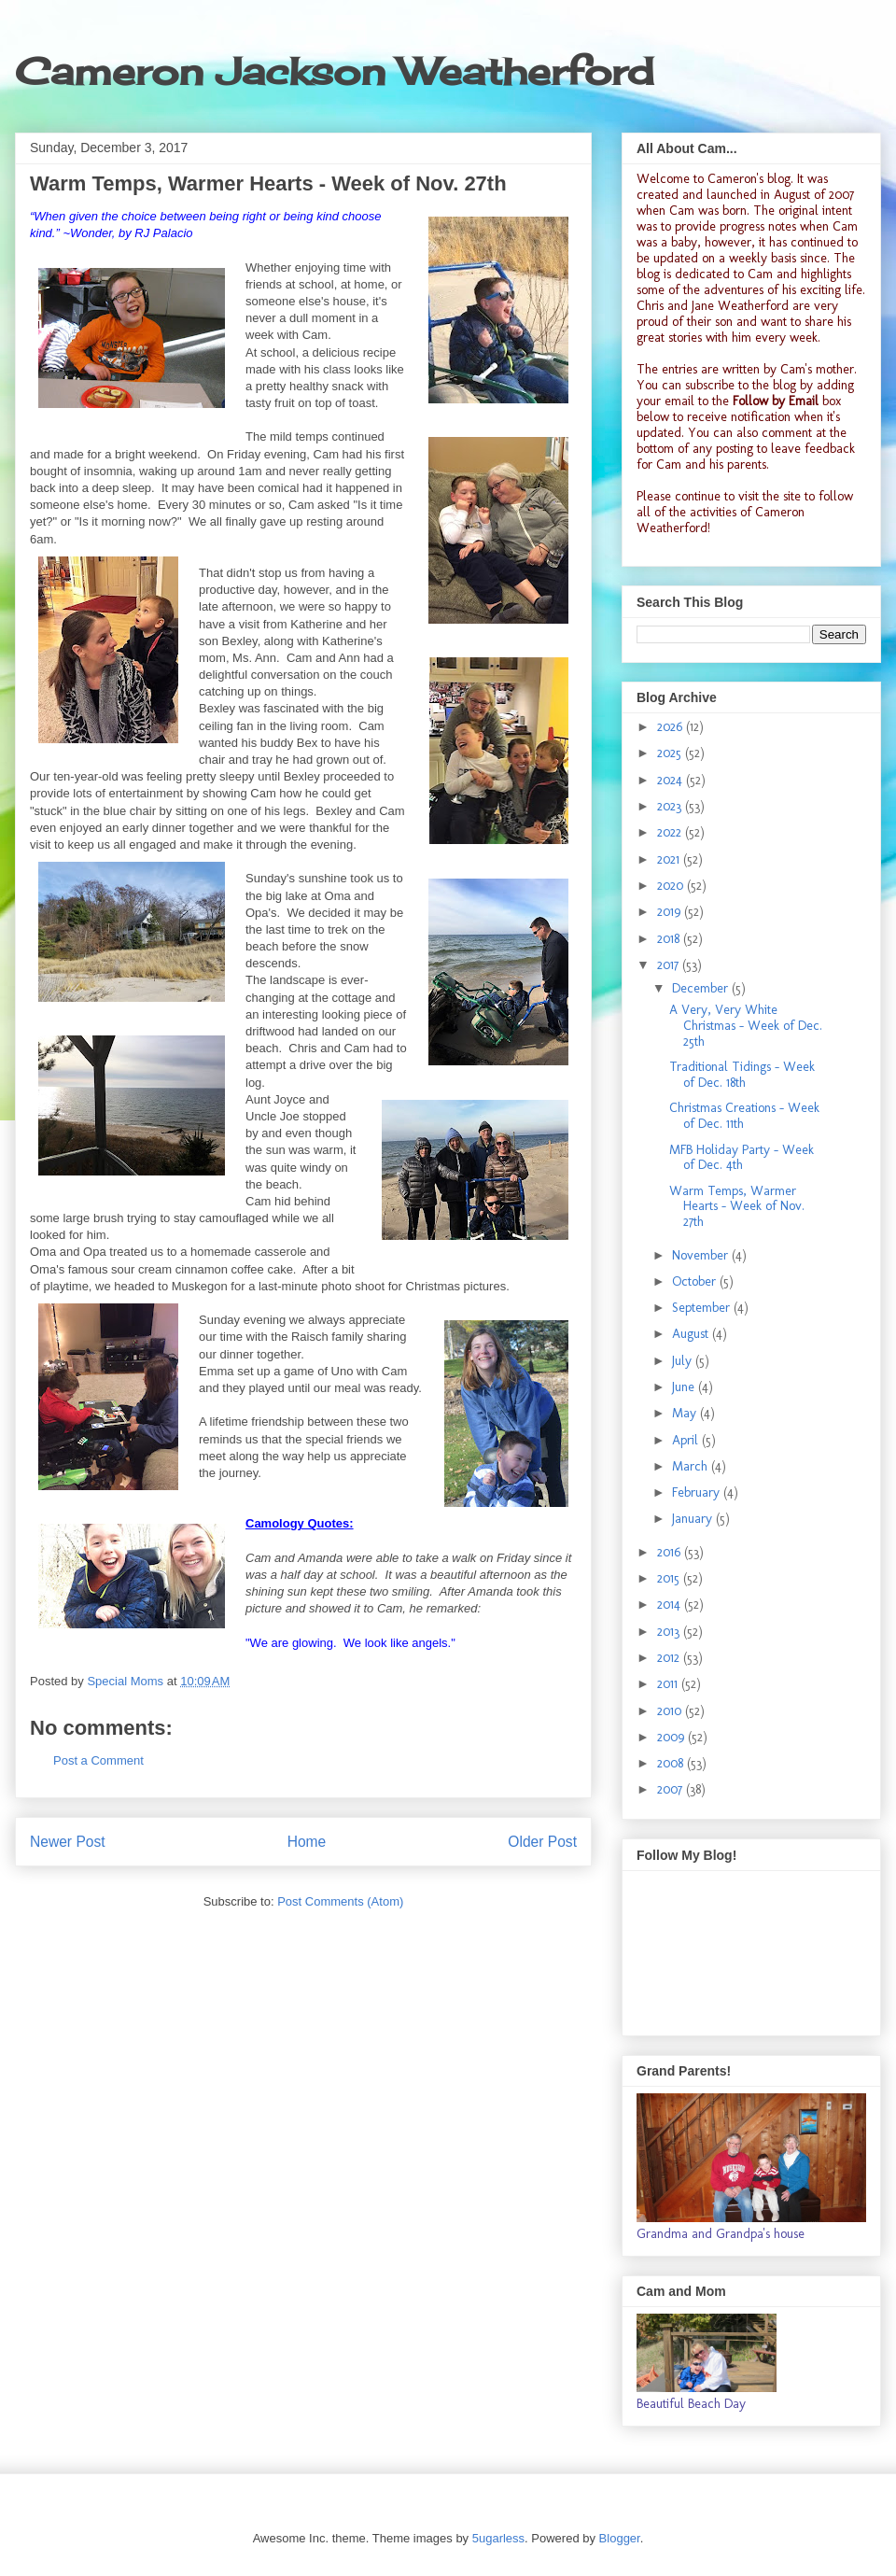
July (683, 1361)
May (686, 1413)
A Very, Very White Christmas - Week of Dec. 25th (745, 1025)
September (703, 1308)
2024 (671, 780)
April (687, 1440)
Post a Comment (98, 1760)
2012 (670, 1658)
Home (307, 1842)
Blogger (619, 2538)
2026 (671, 727)
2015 (670, 1578)
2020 (672, 886)
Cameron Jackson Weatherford (334, 71)
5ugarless (498, 2538)
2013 (670, 1632)
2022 (671, 832)
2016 (670, 1552)
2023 (671, 806)
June (685, 1387)
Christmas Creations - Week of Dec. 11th (744, 1116)
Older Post (542, 1842)
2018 (670, 939)
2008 (672, 1763)
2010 (671, 1711)
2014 (670, 1604)
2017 (669, 965)
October (696, 1281)
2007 (671, 1789)
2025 (671, 753)
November (702, 1255)
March (691, 1466)
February (697, 1492)
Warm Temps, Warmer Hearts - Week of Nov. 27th (737, 1207)
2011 (669, 1684)
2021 (670, 859)
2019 (670, 912)
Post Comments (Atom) (340, 1901)
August (692, 1334)
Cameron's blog (749, 179)
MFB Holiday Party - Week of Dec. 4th (741, 1158)
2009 (672, 1737)
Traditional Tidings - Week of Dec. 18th (742, 1075)
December (702, 988)
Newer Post (67, 1842)
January (694, 1519)
